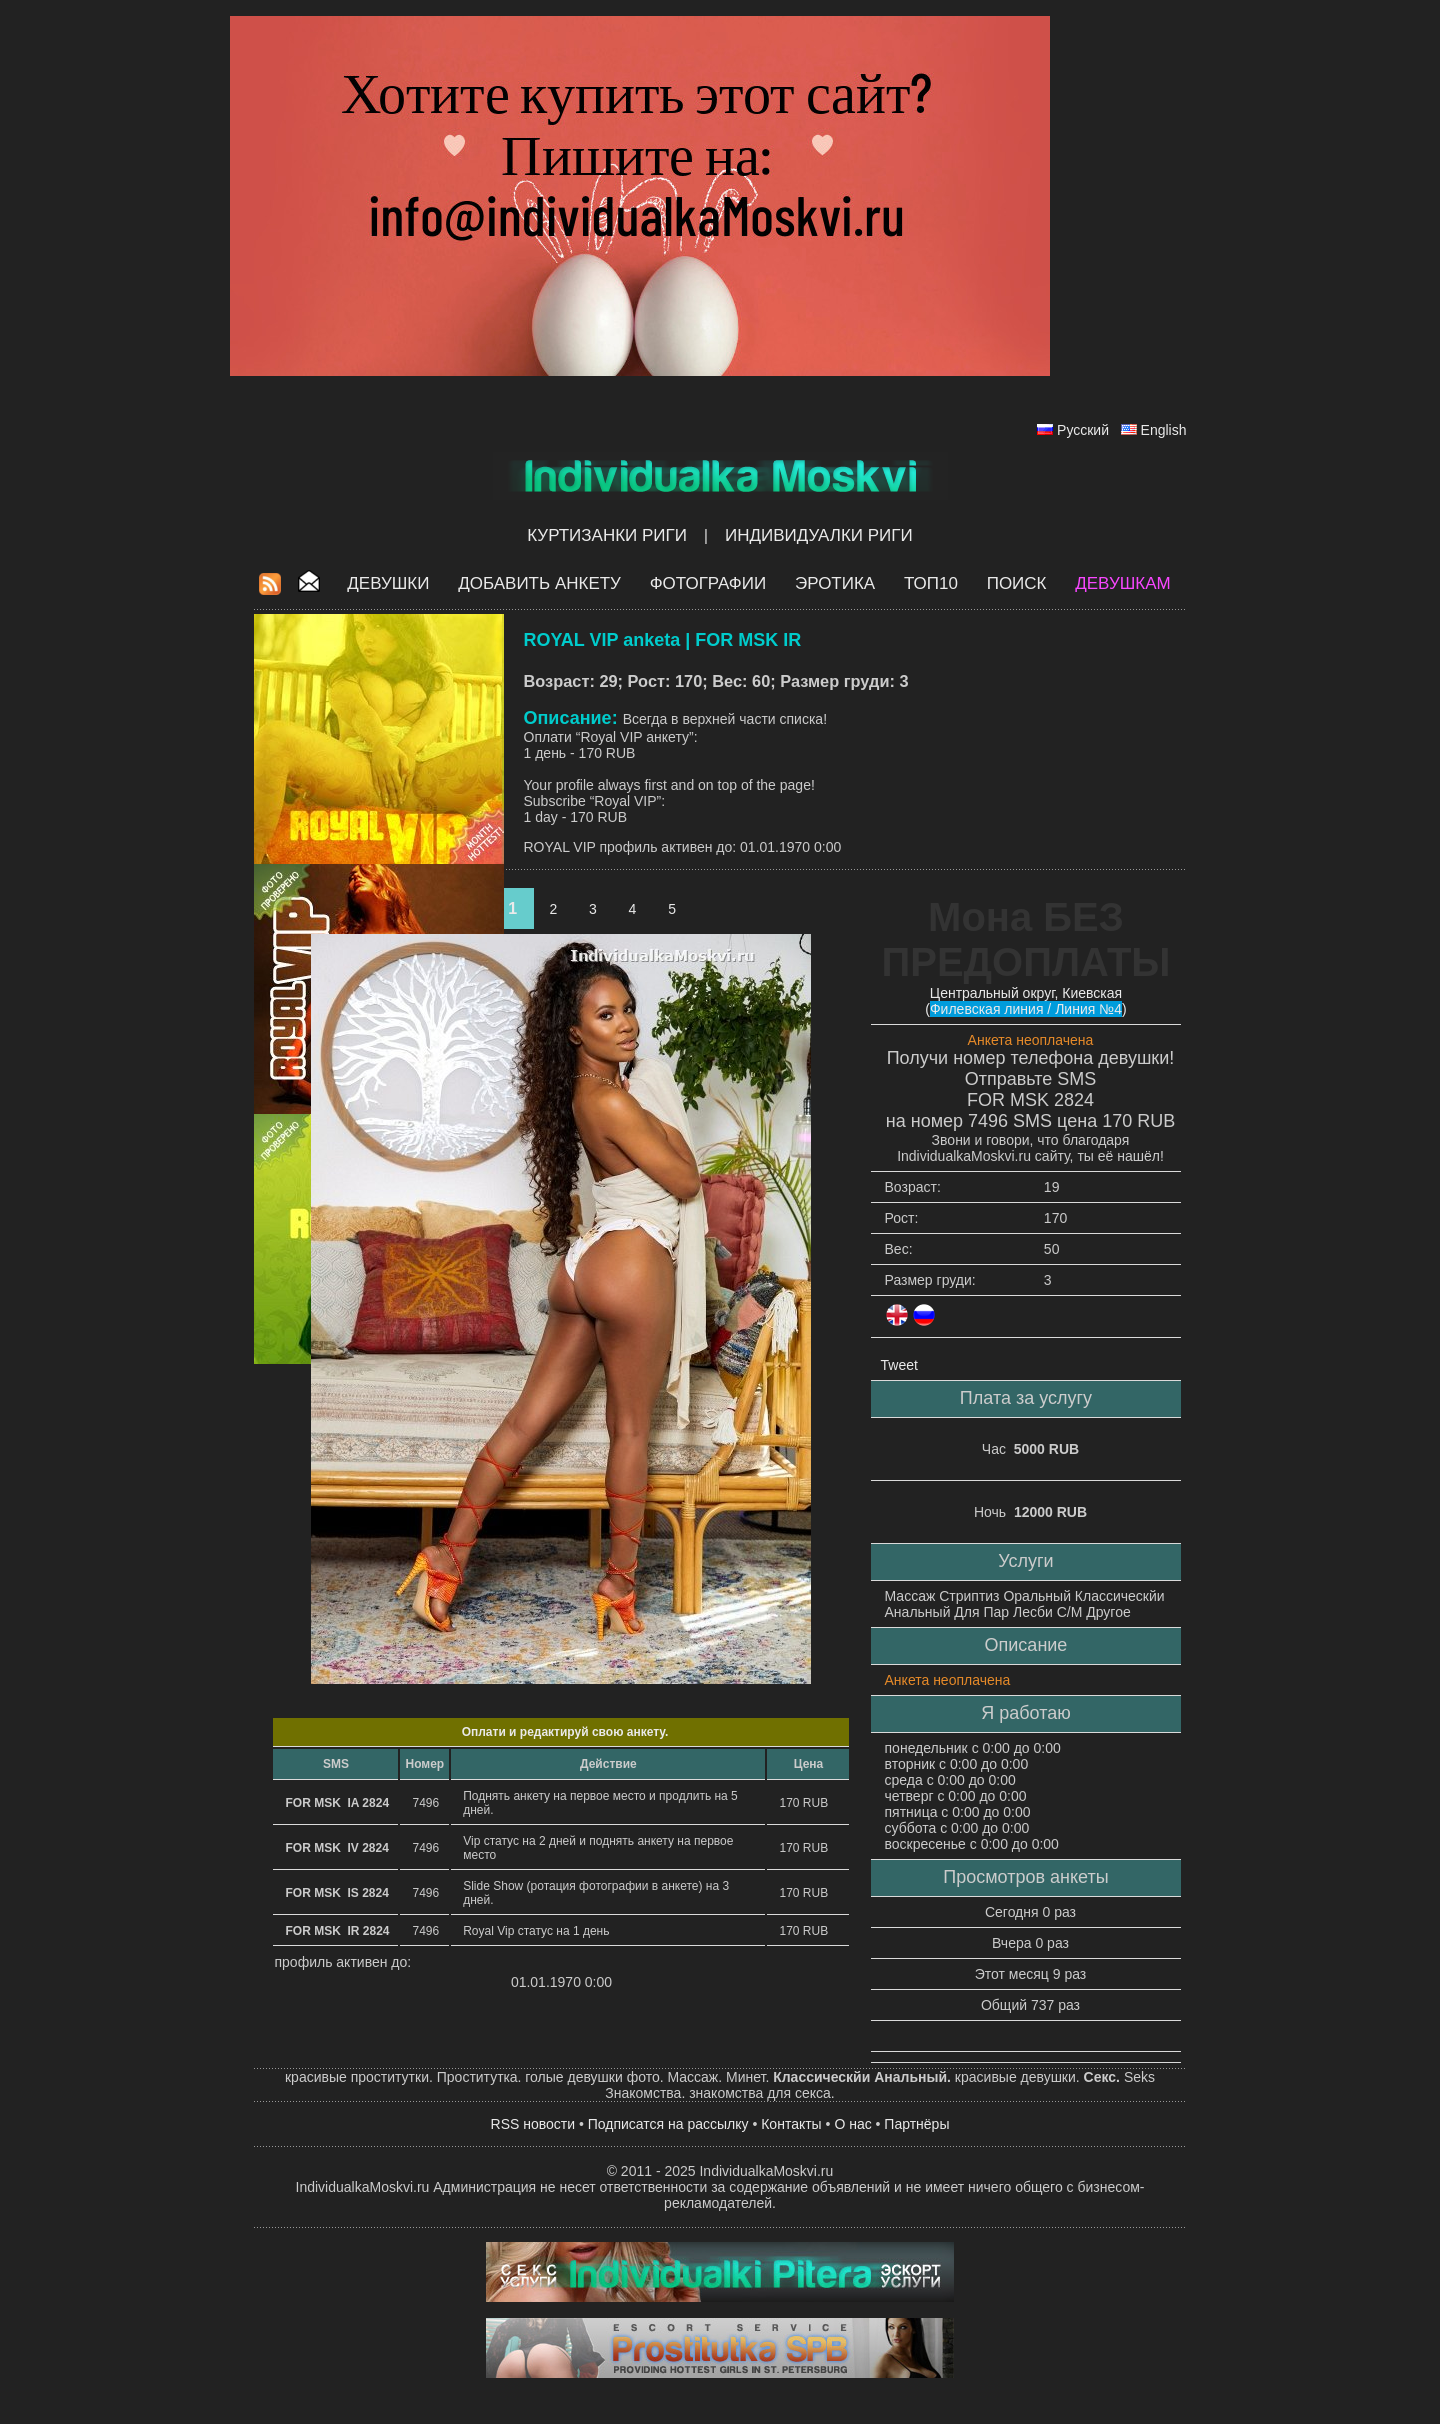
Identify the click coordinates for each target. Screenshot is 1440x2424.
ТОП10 (931, 583)
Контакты (791, 2124)
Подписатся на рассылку (668, 2124)
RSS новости (533, 2124)
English (1164, 430)
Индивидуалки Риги (819, 535)
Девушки (388, 583)
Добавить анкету (539, 583)
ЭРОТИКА (835, 583)
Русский (1083, 430)
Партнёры (916, 2124)
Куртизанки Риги (607, 535)
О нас (852, 2124)
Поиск (1017, 583)
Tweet (899, 1365)
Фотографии (708, 583)
